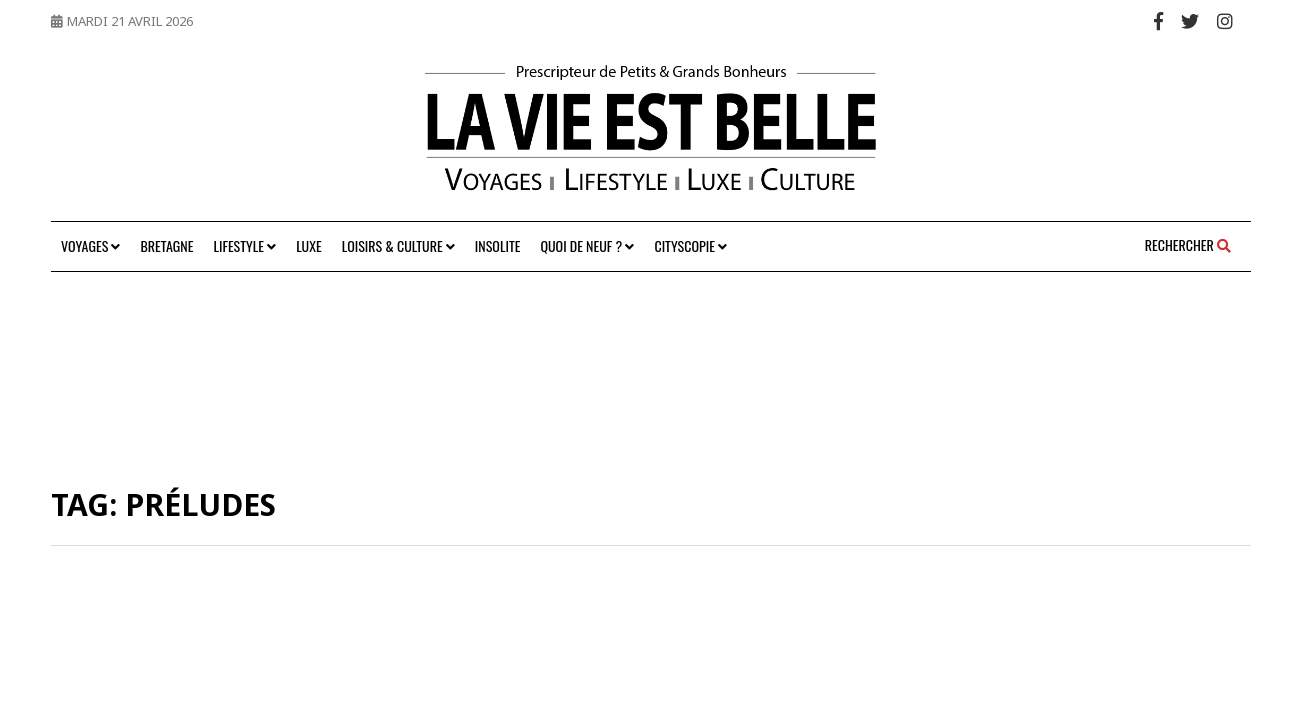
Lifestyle (244, 245)
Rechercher (1188, 244)
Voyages (90, 245)
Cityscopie (690, 245)
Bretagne (166, 245)
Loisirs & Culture (398, 245)
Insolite (498, 245)
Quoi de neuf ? (587, 245)
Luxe (308, 245)
